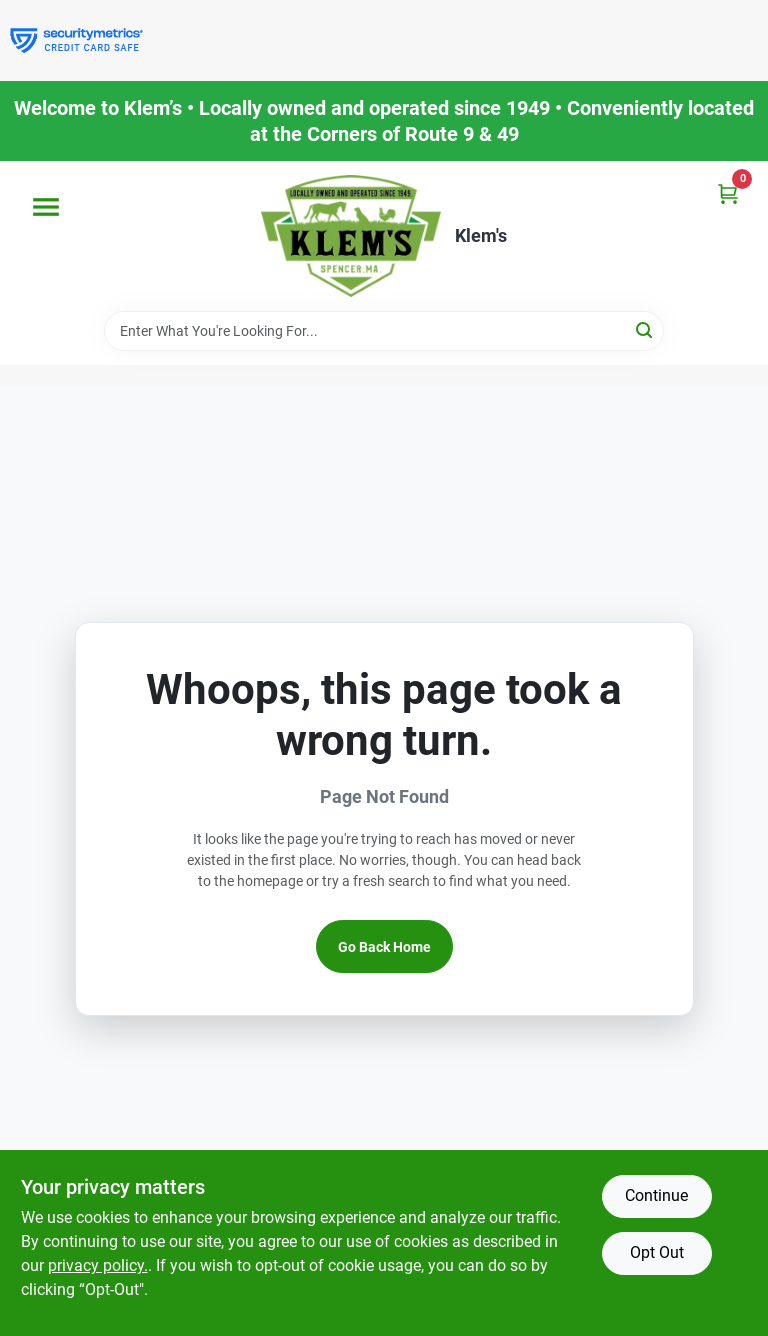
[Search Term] (384, 331)
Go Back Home (384, 947)
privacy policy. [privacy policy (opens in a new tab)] (98, 1265)
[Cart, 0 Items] (728, 193)
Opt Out (657, 1252)
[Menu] (46, 207)
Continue (656, 1195)
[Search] (645, 329)
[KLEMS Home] (351, 236)
